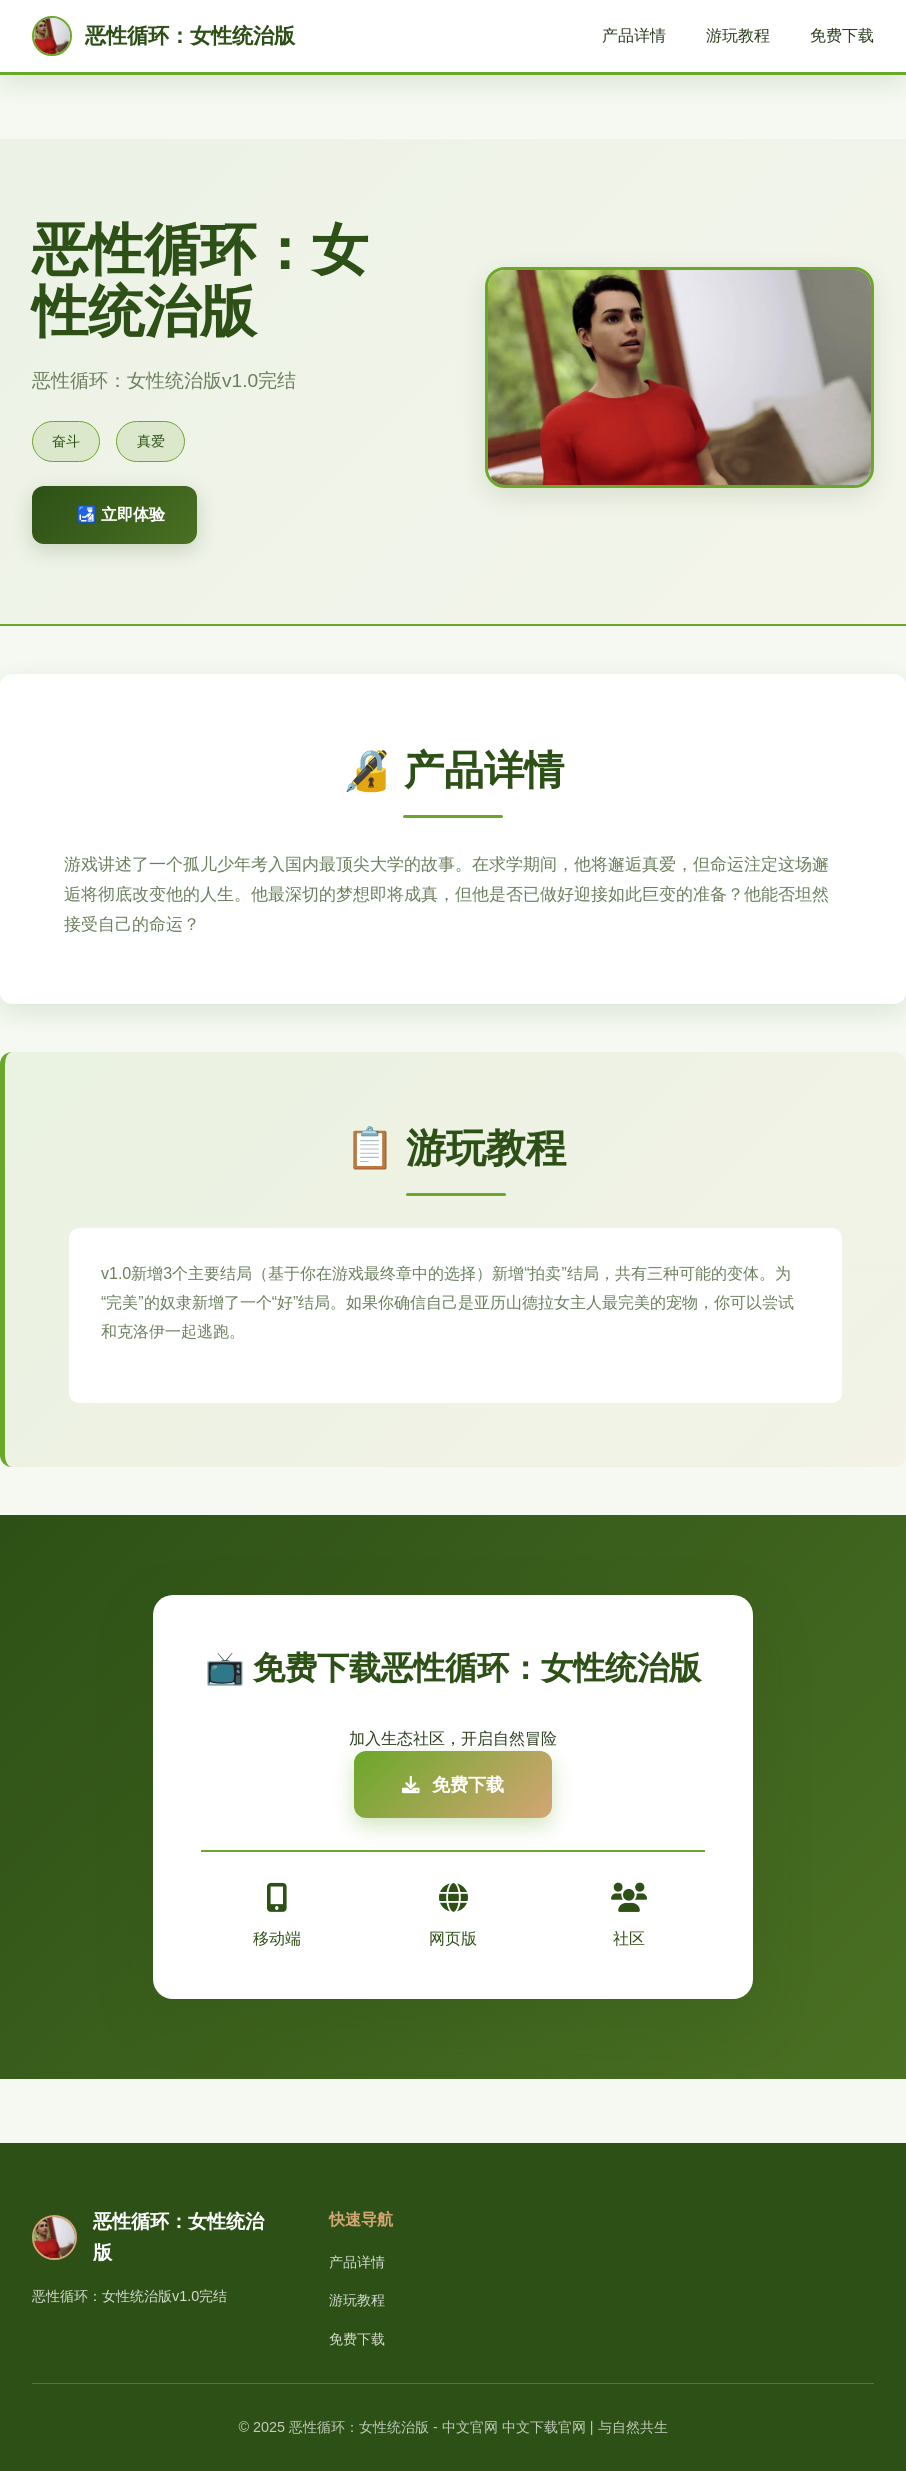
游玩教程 (738, 35)
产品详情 (634, 35)
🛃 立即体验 (121, 514)
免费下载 (842, 35)
